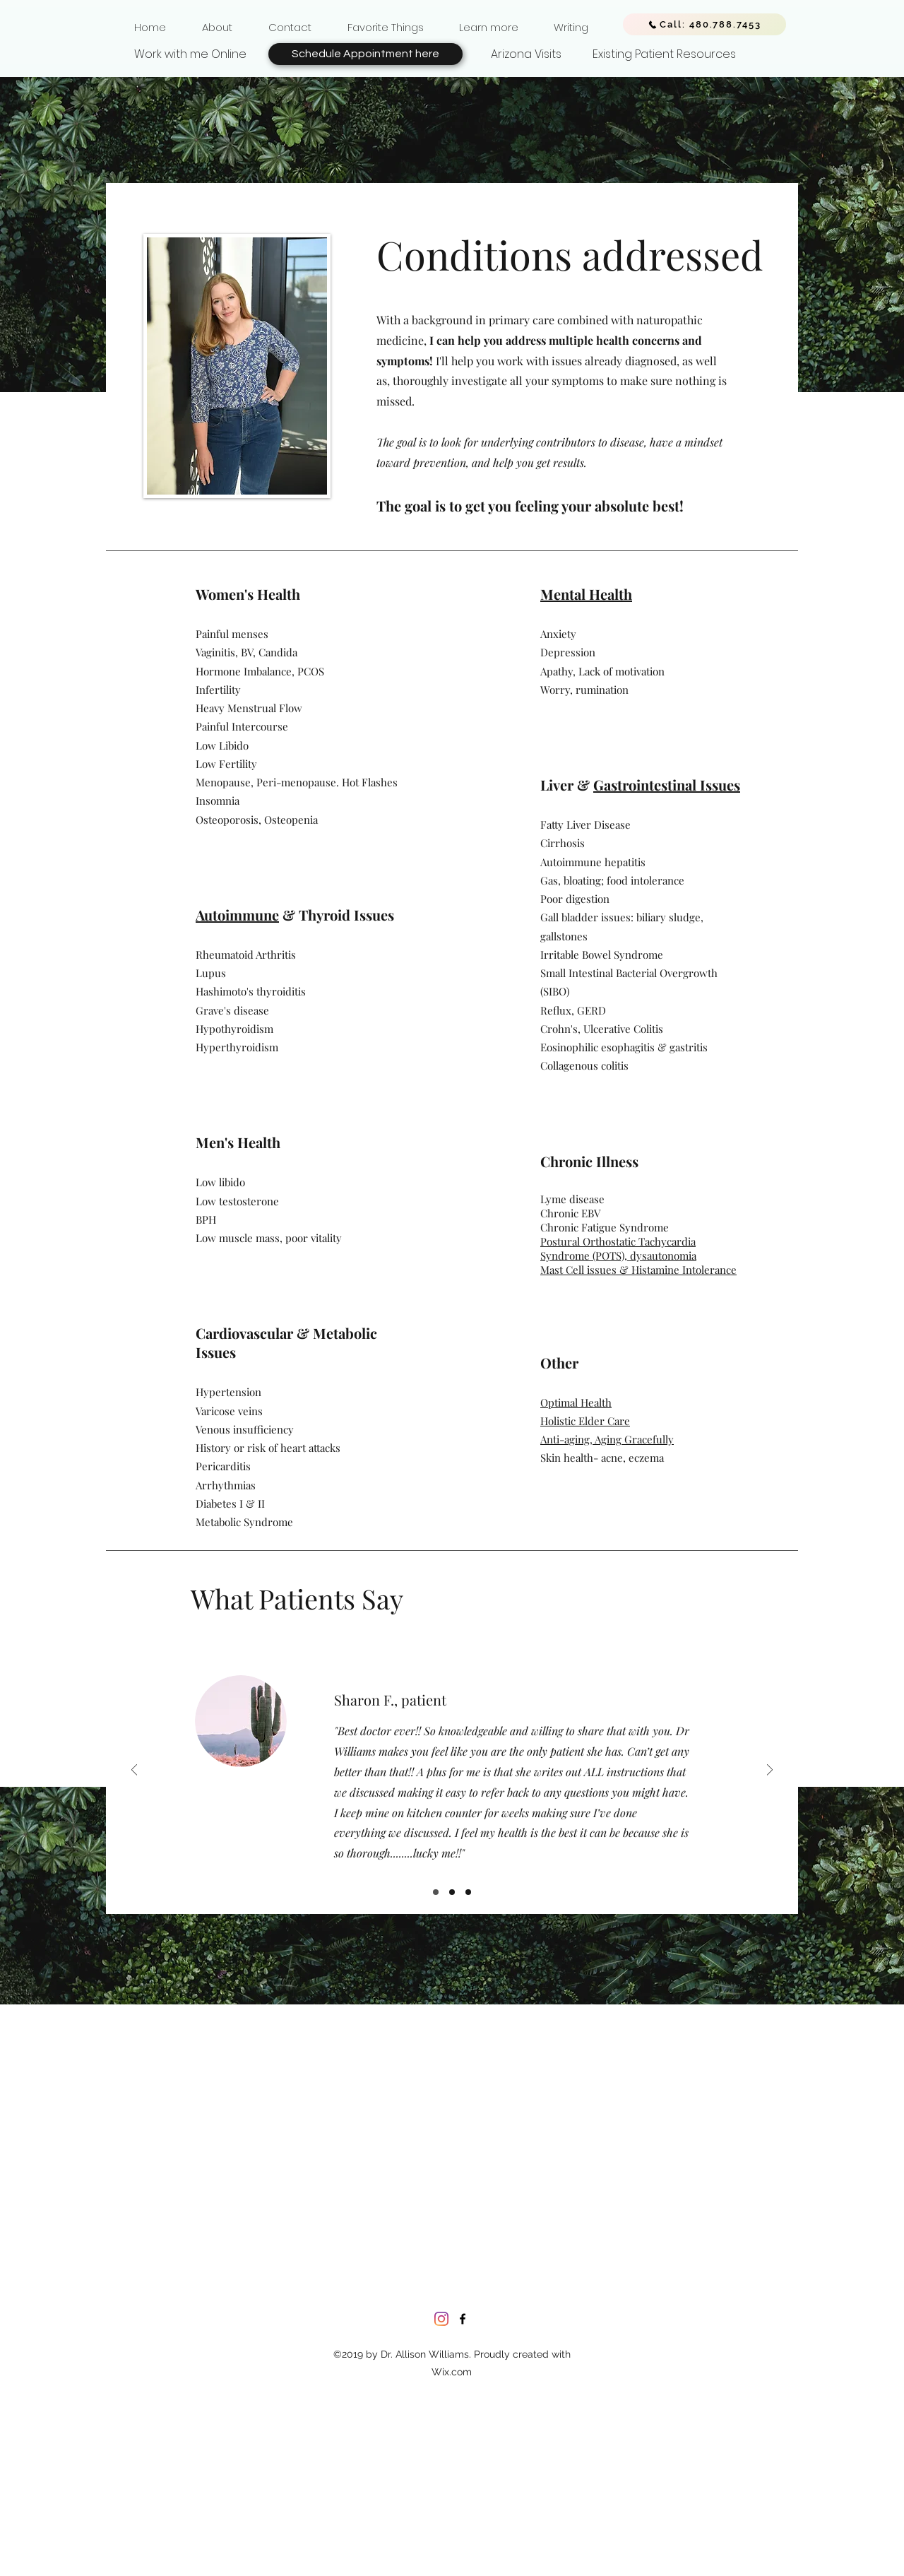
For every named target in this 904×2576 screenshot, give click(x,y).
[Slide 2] (452, 1892)
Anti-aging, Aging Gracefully (607, 1439)
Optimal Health (576, 1402)
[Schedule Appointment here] (365, 54)
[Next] (770, 1771)
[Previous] (134, 1771)
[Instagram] (441, 2319)
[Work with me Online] (190, 54)
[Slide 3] (468, 1892)
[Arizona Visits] (526, 54)
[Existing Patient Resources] (664, 54)
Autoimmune (237, 914)
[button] (217, 21)
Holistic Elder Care (585, 1421)
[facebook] (463, 2319)
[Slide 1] (436, 1892)
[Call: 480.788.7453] (704, 24)
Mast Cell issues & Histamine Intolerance (638, 1270)
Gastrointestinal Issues (666, 784)
